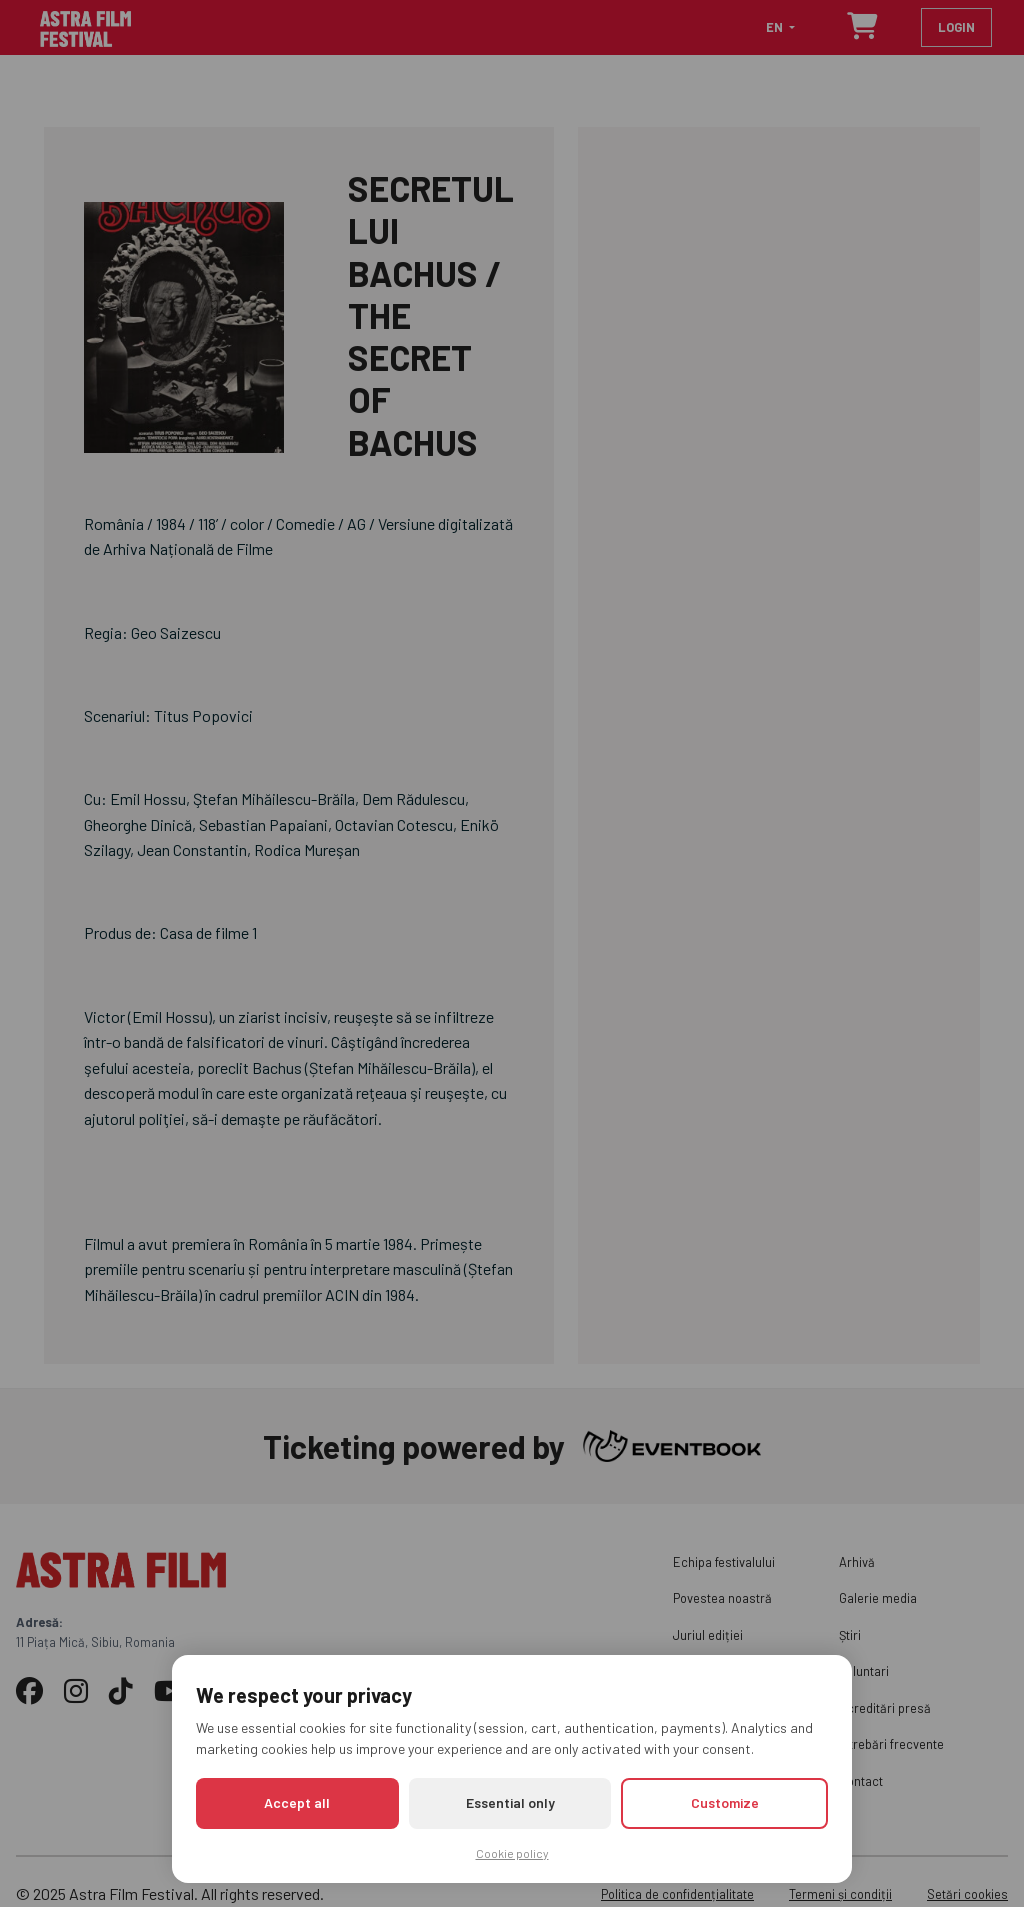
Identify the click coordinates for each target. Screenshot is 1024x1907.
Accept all (297, 1802)
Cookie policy (512, 1853)
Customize (725, 1802)
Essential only (510, 1802)
